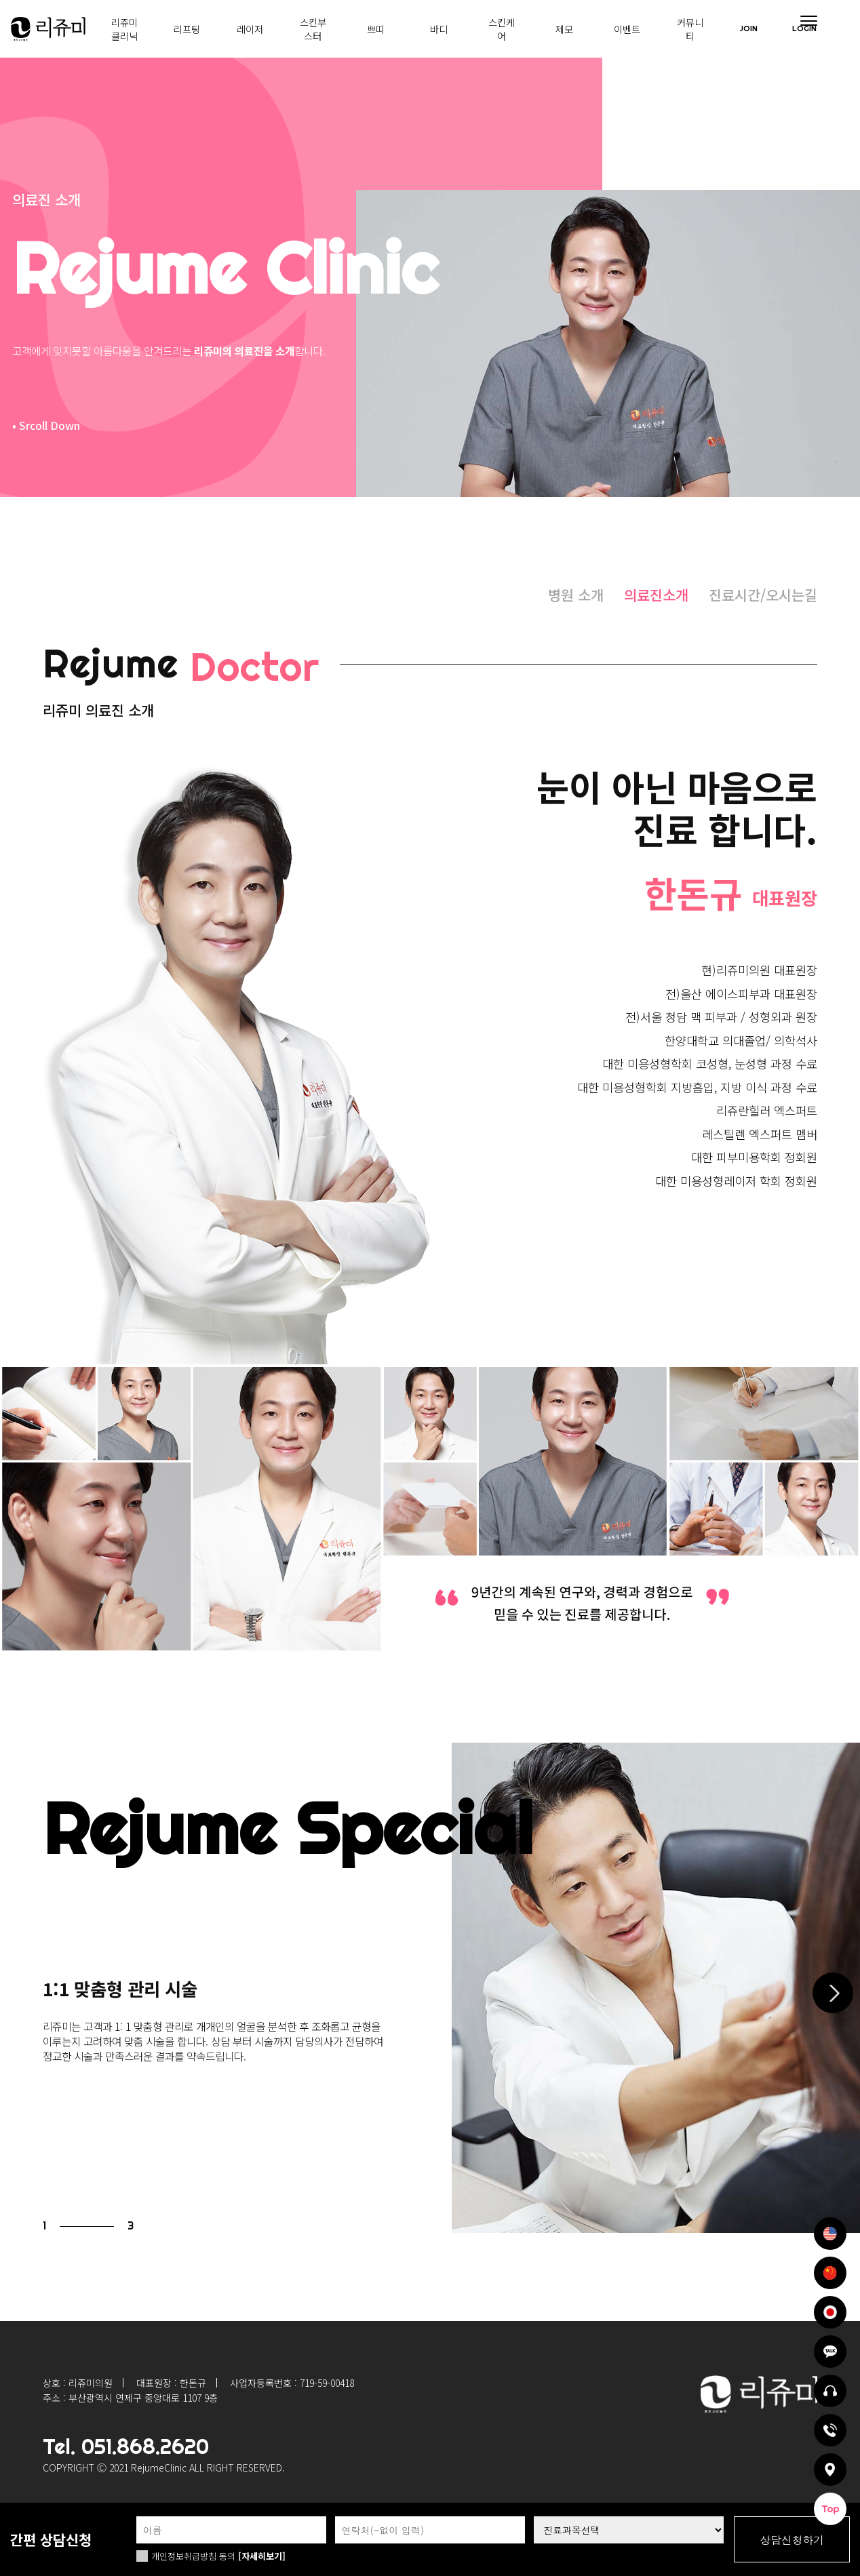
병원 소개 (576, 594)
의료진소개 (656, 594)
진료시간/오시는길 (763, 594)
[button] (833, 1993)
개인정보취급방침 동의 (193, 2556)
